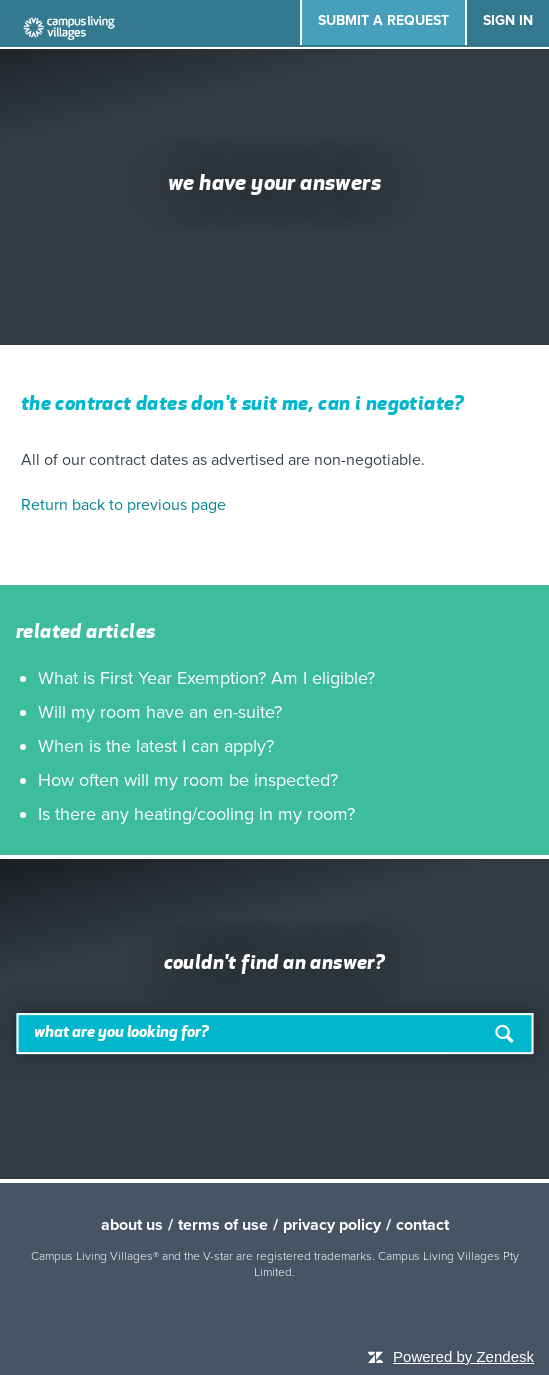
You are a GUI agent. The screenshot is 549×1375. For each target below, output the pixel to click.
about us (132, 1225)
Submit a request (383, 20)
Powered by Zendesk (463, 1356)
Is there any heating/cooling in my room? (196, 814)
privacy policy (332, 1225)
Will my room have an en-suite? (160, 712)
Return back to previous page (123, 505)
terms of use (223, 1225)
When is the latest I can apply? (156, 746)
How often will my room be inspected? (188, 780)
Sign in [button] (508, 20)
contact (422, 1225)
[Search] (274, 1034)
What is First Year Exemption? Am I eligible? (206, 678)
